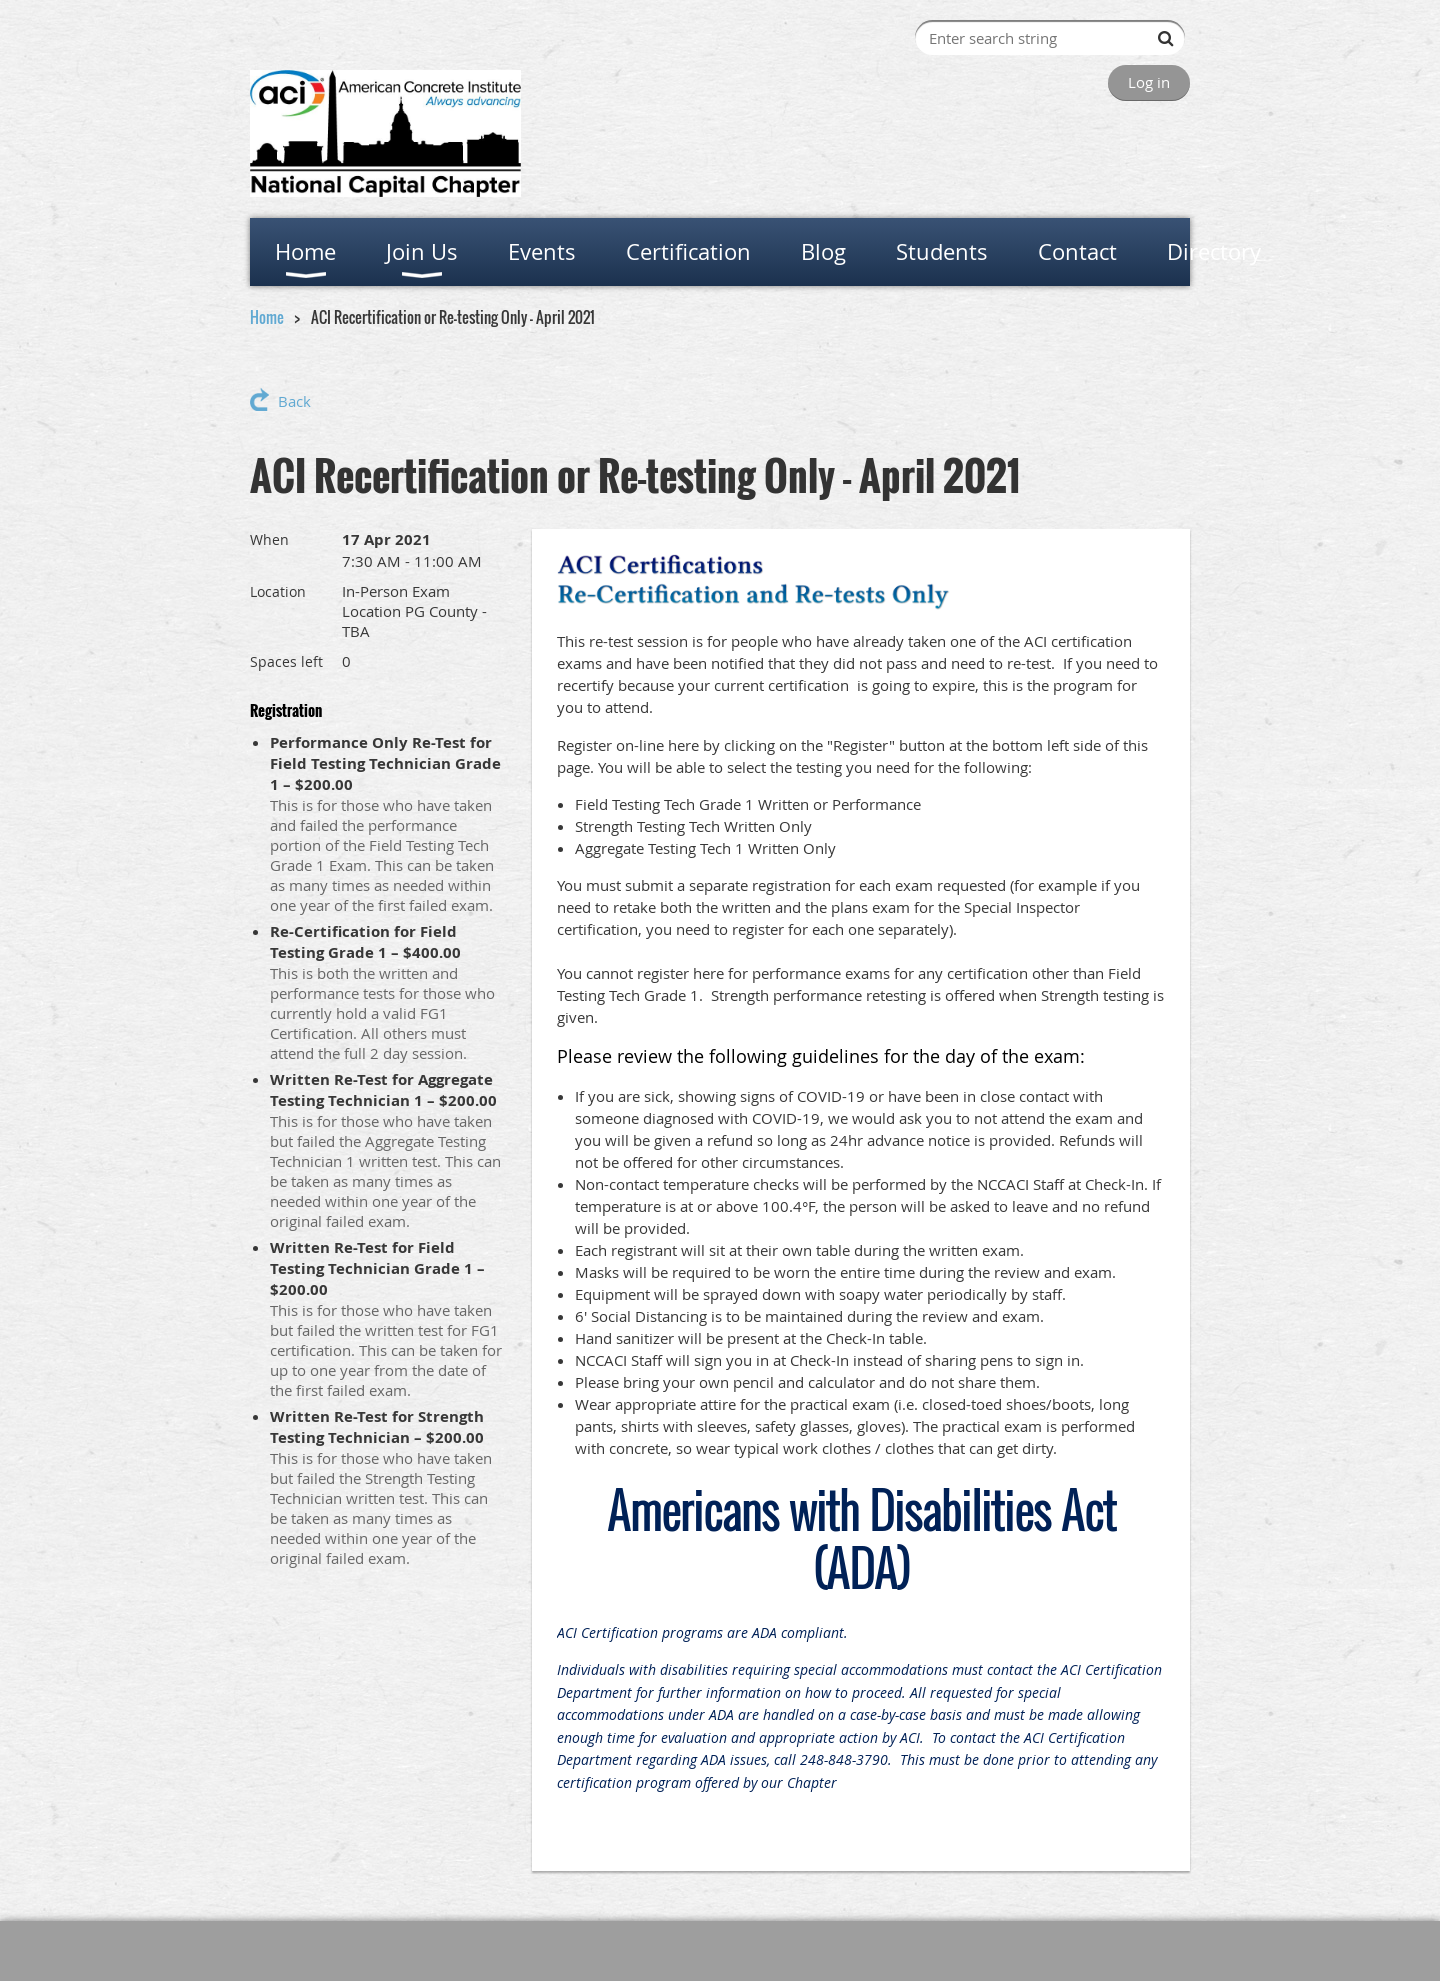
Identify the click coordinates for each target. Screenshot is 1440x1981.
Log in (1149, 82)
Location (278, 591)
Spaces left (286, 661)
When (269, 539)
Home (267, 317)
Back (294, 401)
